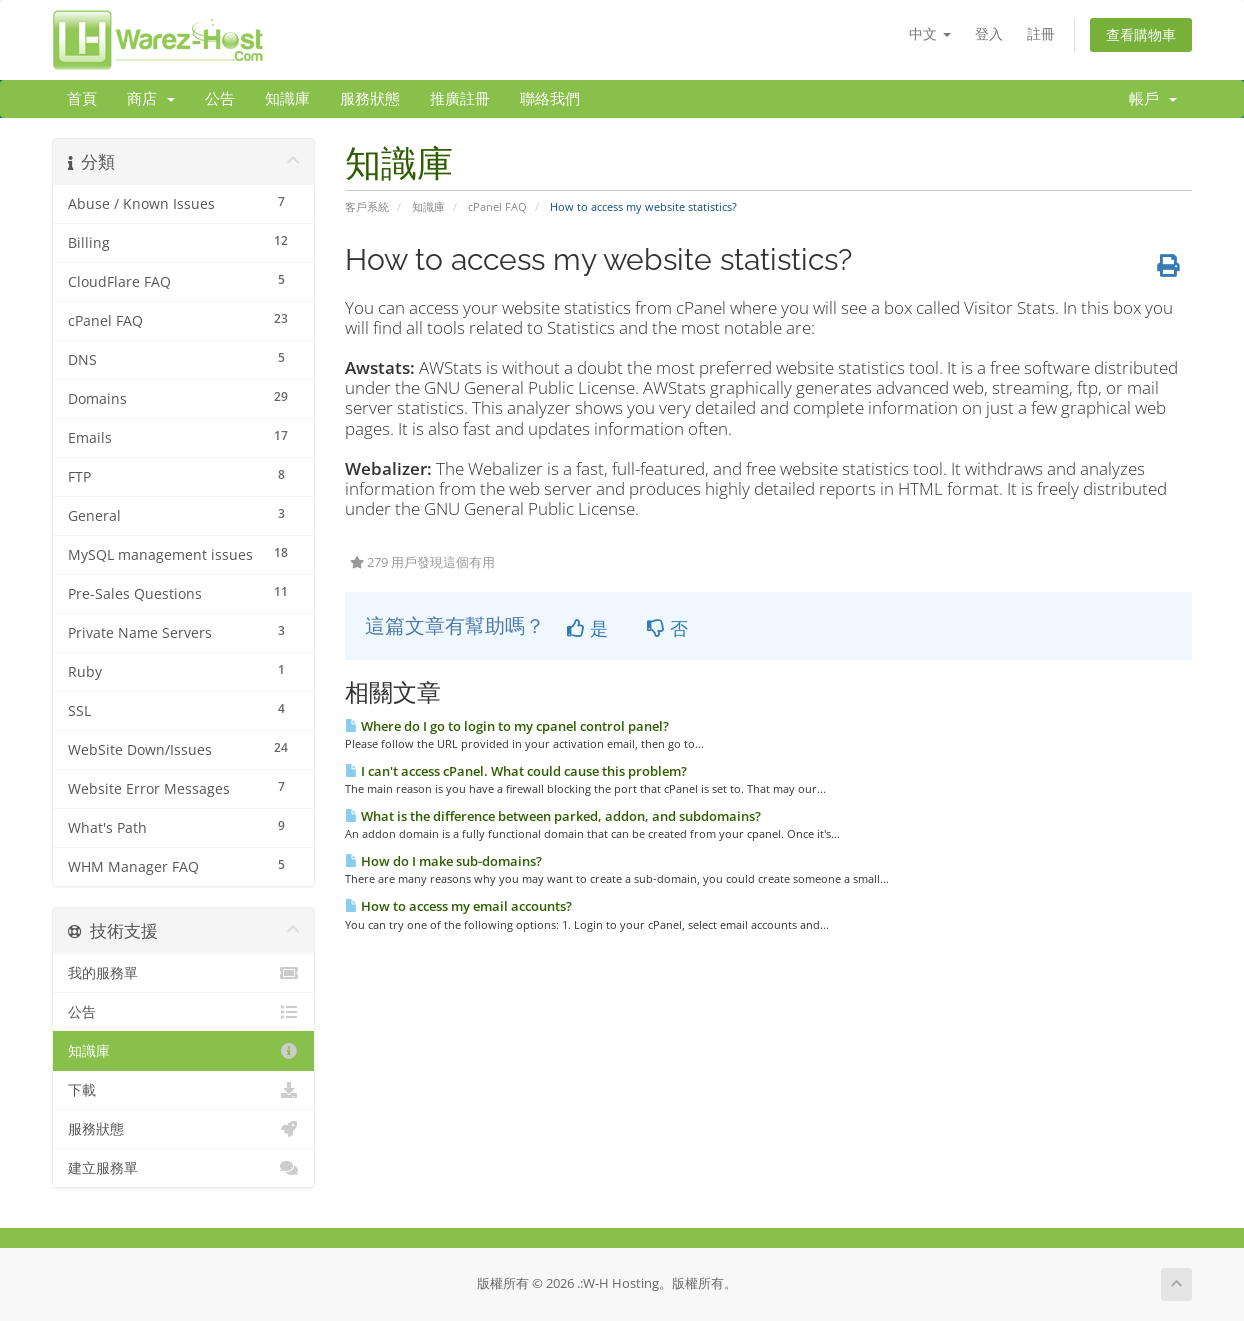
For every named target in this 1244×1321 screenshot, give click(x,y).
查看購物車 (1141, 34)
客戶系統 (367, 206)
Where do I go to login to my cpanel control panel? (507, 726)
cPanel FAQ (497, 206)
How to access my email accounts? (458, 906)
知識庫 (287, 99)
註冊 (1041, 33)
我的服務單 (183, 973)
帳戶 (1153, 99)
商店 (151, 99)
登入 (989, 33)
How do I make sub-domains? (443, 861)
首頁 (82, 99)
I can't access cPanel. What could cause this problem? (516, 771)
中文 (930, 33)
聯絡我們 (550, 99)
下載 (183, 1090)
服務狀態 (370, 99)
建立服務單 (183, 1168)
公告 (220, 99)
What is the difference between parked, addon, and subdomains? (553, 816)
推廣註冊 (460, 99)
